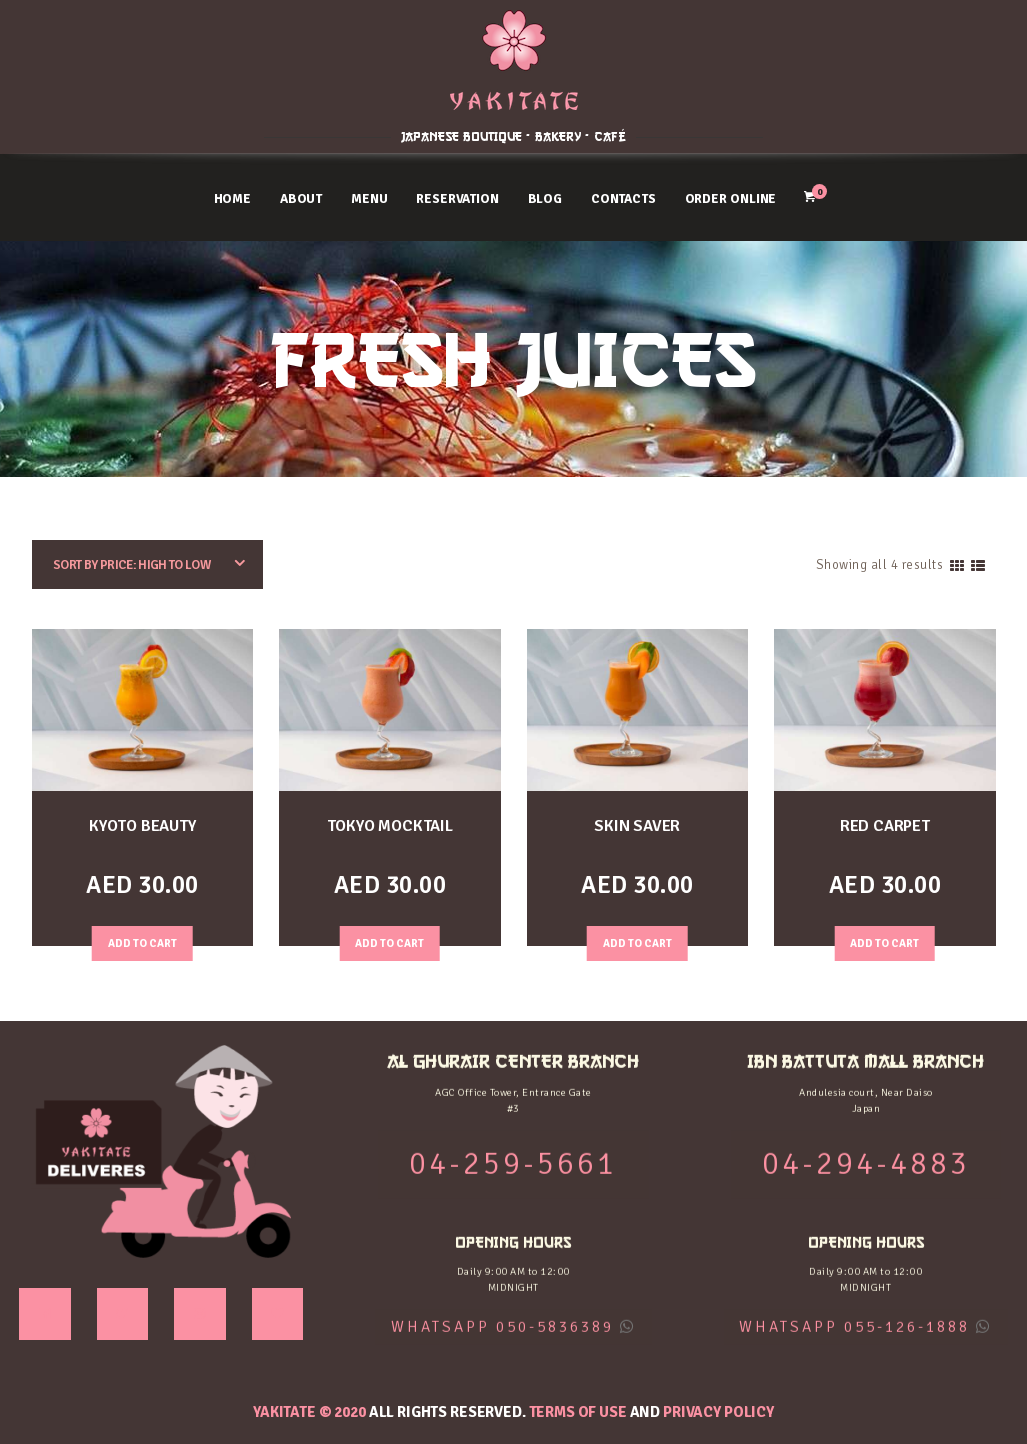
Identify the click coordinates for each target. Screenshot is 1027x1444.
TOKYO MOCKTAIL (390, 826)
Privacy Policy (718, 1412)
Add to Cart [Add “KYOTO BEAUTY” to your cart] (142, 943)
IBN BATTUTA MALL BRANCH (909, 32)
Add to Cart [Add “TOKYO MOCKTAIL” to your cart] (389, 943)
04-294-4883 (910, 79)
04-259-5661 (117, 79)
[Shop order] (147, 565)
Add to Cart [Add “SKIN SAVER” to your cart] (637, 943)
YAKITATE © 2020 (309, 1412)
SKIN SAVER (637, 826)
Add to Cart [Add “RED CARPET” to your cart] (884, 943)
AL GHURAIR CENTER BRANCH (117, 32)
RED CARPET (885, 826)
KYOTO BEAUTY (142, 826)
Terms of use (578, 1412)
